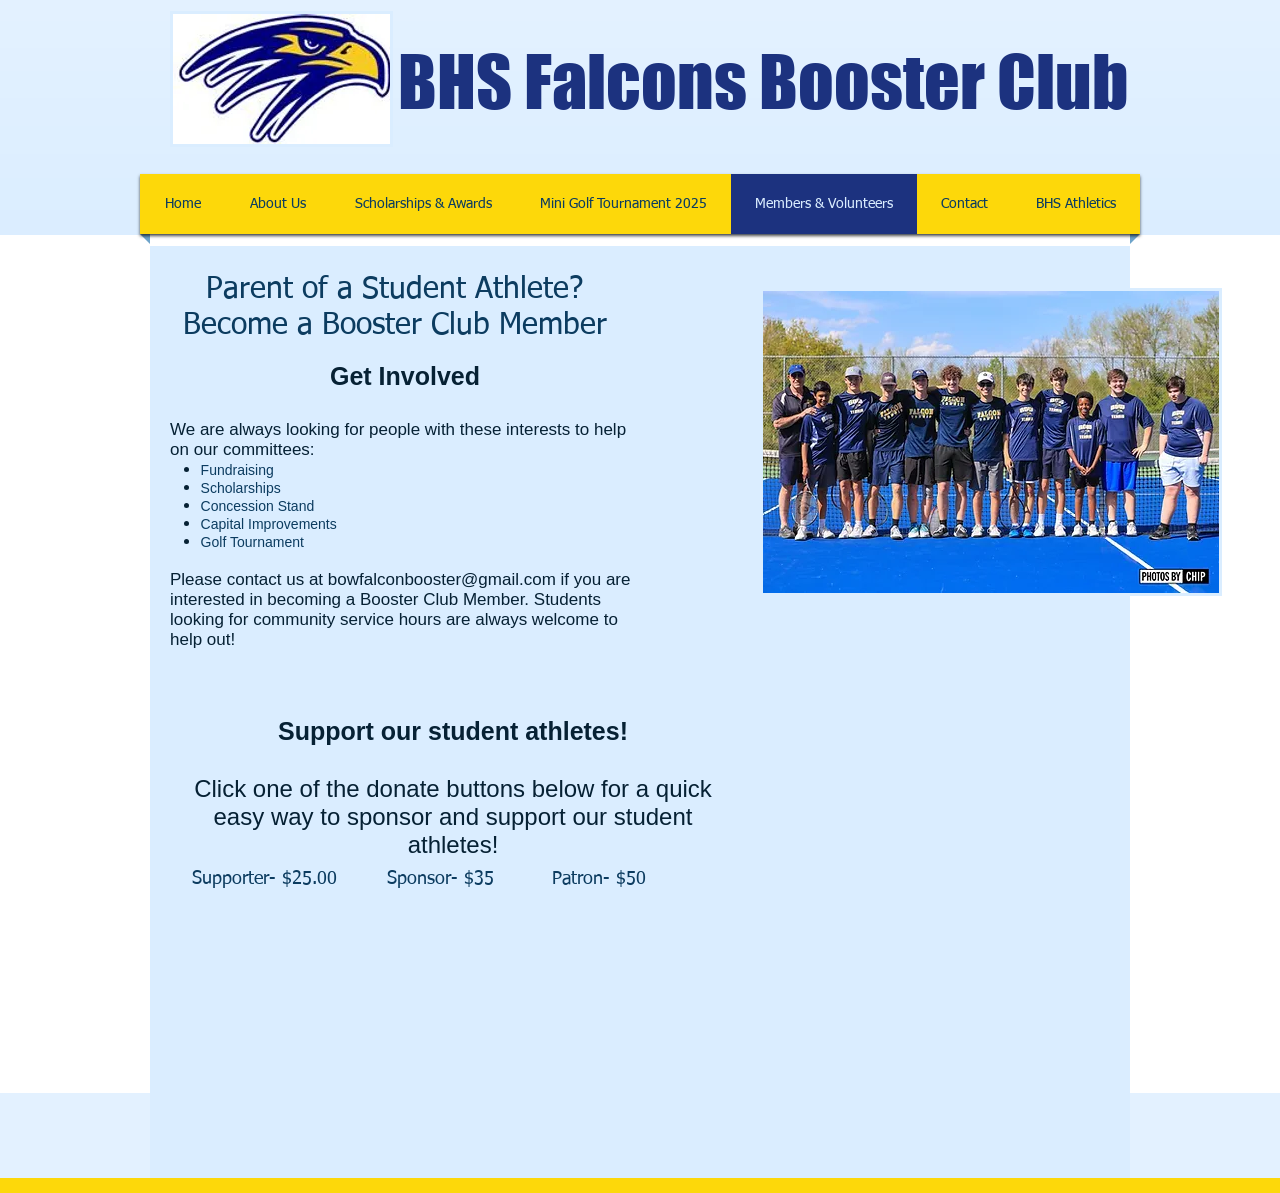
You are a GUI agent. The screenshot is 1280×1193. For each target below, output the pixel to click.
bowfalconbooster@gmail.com (442, 579)
